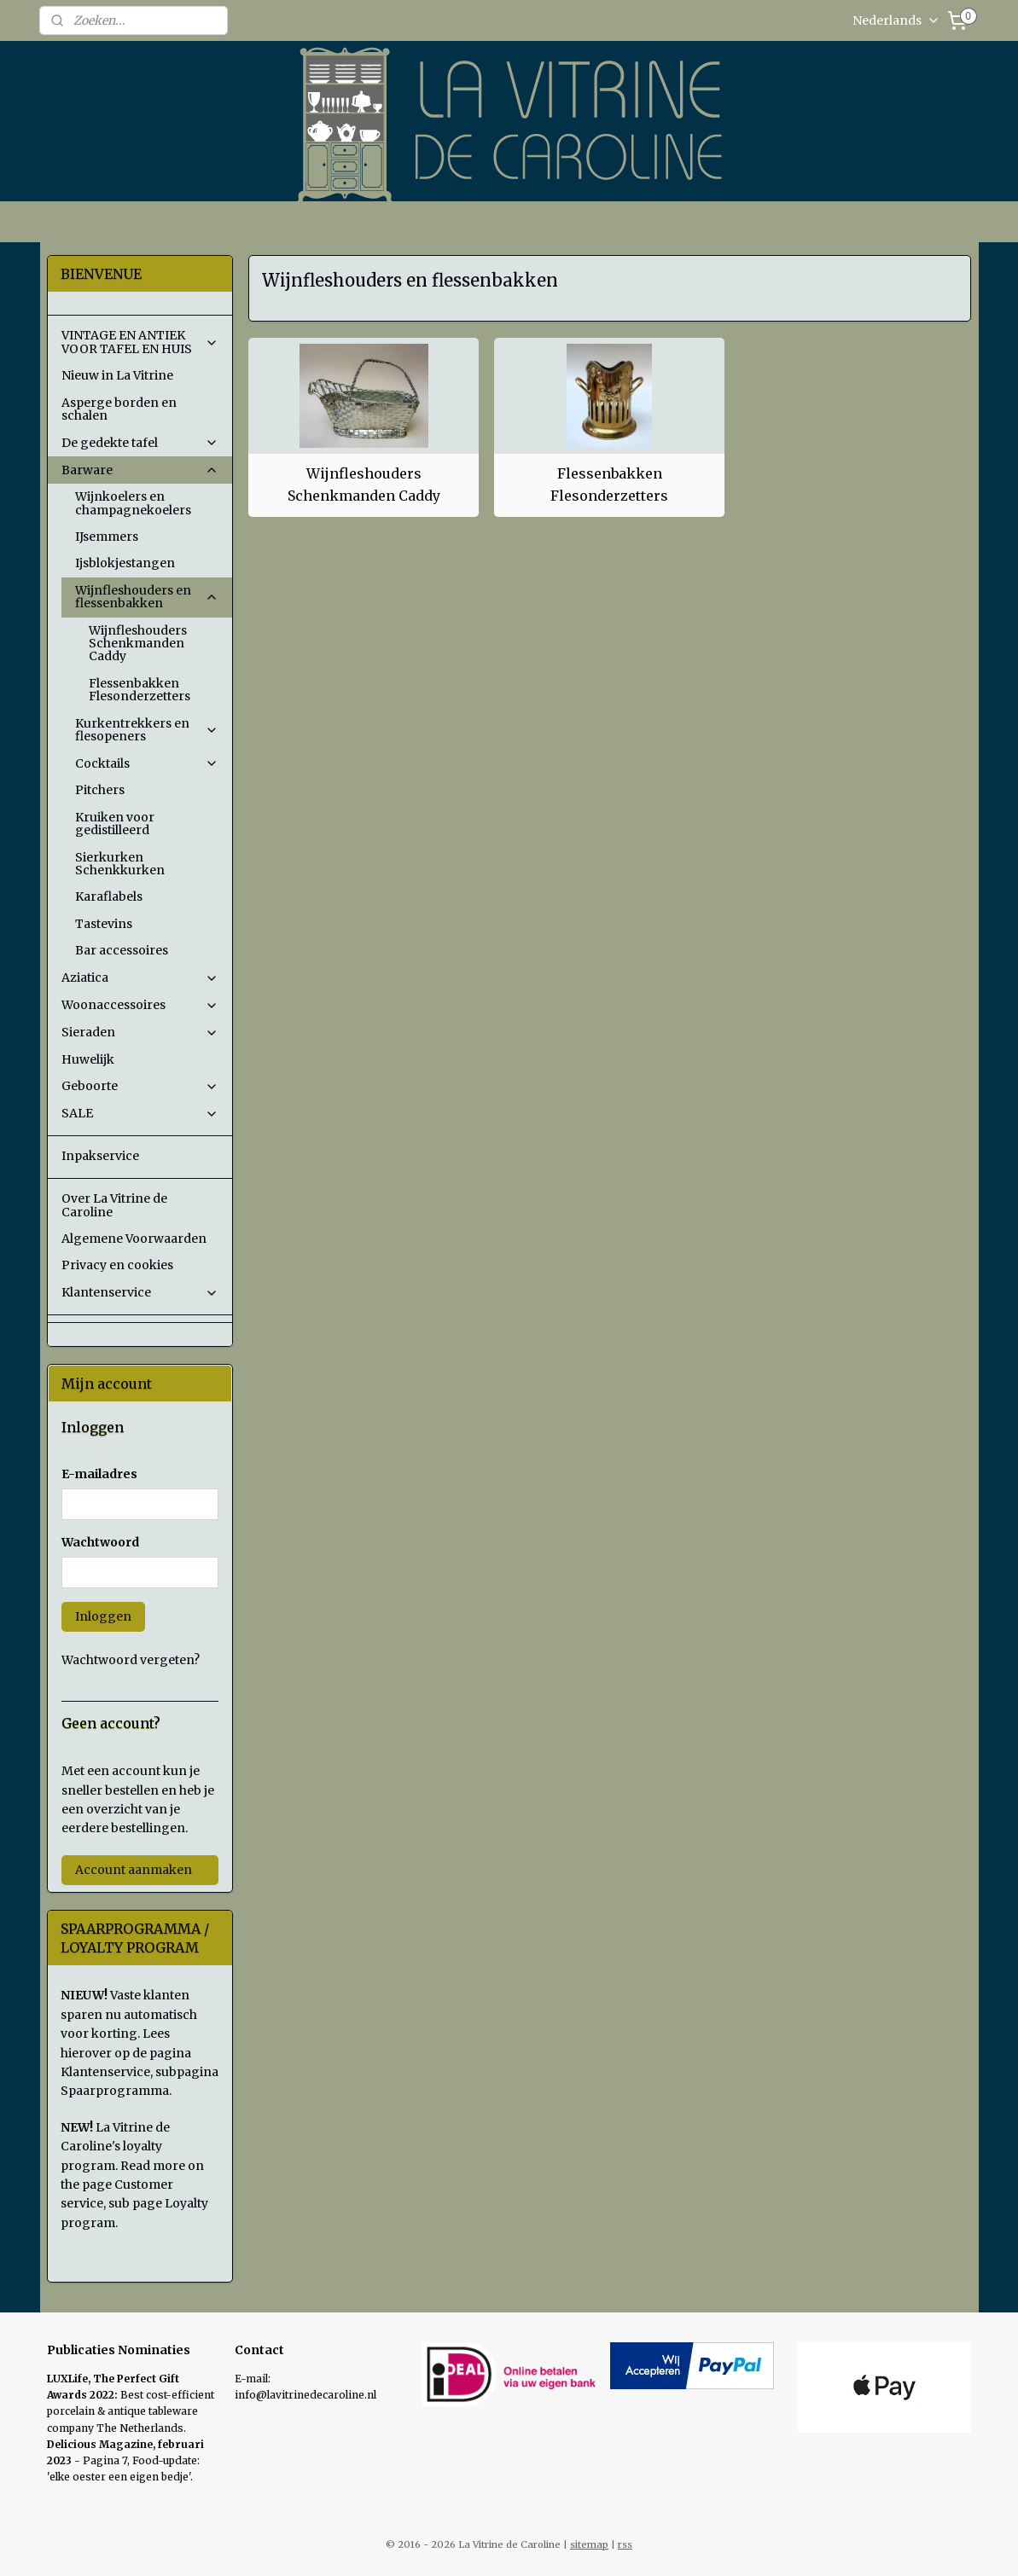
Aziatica (139, 977)
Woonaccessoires (139, 1004)
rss (625, 2544)
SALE (139, 1113)
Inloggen (103, 1616)
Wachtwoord (100, 1542)
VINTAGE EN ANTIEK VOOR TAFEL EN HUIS (139, 342)
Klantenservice (139, 1292)
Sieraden (139, 1032)
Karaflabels (109, 896)
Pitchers (100, 790)
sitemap (589, 2544)
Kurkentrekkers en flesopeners (146, 730)
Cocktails (146, 763)
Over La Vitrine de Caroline (114, 1205)
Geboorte (139, 1086)
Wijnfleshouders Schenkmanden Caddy (364, 484)
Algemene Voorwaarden (134, 1238)
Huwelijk (87, 1059)
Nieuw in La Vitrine (117, 375)
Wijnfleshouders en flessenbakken (146, 597)
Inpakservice (100, 1155)
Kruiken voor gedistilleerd (114, 823)
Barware (139, 470)
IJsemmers (106, 536)
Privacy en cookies (117, 1265)
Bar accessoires (121, 950)
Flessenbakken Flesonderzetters (609, 484)
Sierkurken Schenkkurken (120, 864)
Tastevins (103, 923)
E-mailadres (99, 1474)
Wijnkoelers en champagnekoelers (133, 503)
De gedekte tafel (139, 442)
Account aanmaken (133, 1869)
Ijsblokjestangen (125, 563)
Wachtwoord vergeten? (130, 1660)
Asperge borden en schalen (119, 409)
